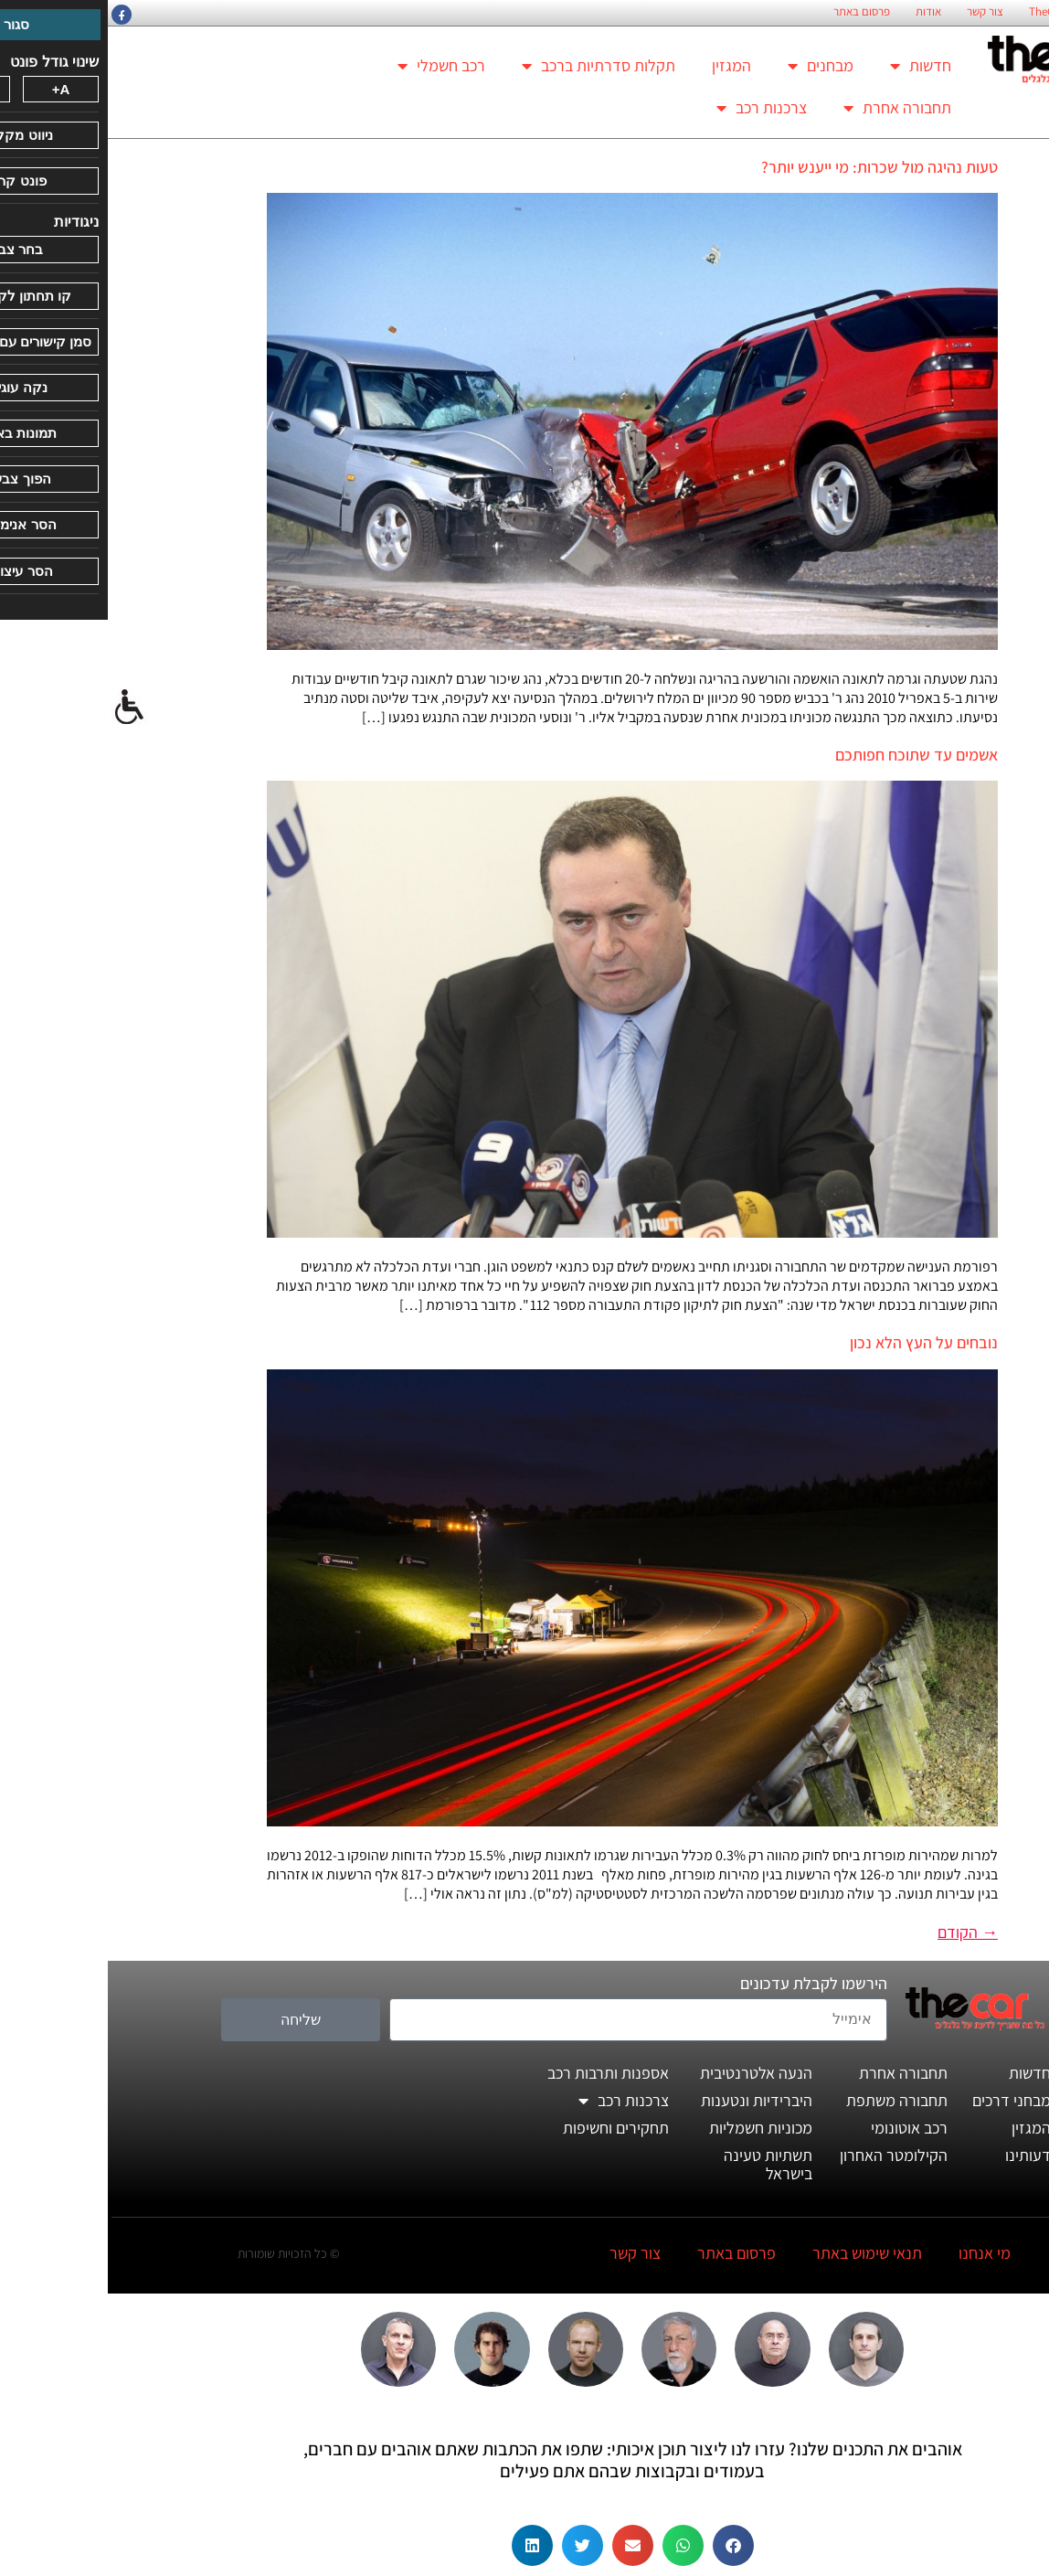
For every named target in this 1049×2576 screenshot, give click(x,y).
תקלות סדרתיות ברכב (490, 65)
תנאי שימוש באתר (759, 2252)
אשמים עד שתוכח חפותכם (808, 754)
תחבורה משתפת (789, 2100)
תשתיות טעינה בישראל (660, 2164)
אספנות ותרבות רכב (500, 2072)
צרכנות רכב (654, 107)
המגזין (623, 65)
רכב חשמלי (333, 65)
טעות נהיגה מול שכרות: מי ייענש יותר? (771, 166)
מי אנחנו (877, 2252)
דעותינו (920, 2155)
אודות (820, 12)
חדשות (812, 65)
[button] (625, 2545)
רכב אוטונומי (801, 2127)
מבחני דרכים (903, 2100)
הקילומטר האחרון (786, 2155)
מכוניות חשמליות (653, 2127)
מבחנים (713, 65)
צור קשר (877, 12)
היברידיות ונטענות (649, 2100)
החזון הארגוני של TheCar (977, 12)
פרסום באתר (754, 12)
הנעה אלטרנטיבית (648, 2072)
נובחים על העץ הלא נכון (816, 1342)
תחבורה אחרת (789, 107)
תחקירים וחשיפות (508, 2127)
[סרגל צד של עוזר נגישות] (22, 707)
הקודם (860, 1932)
